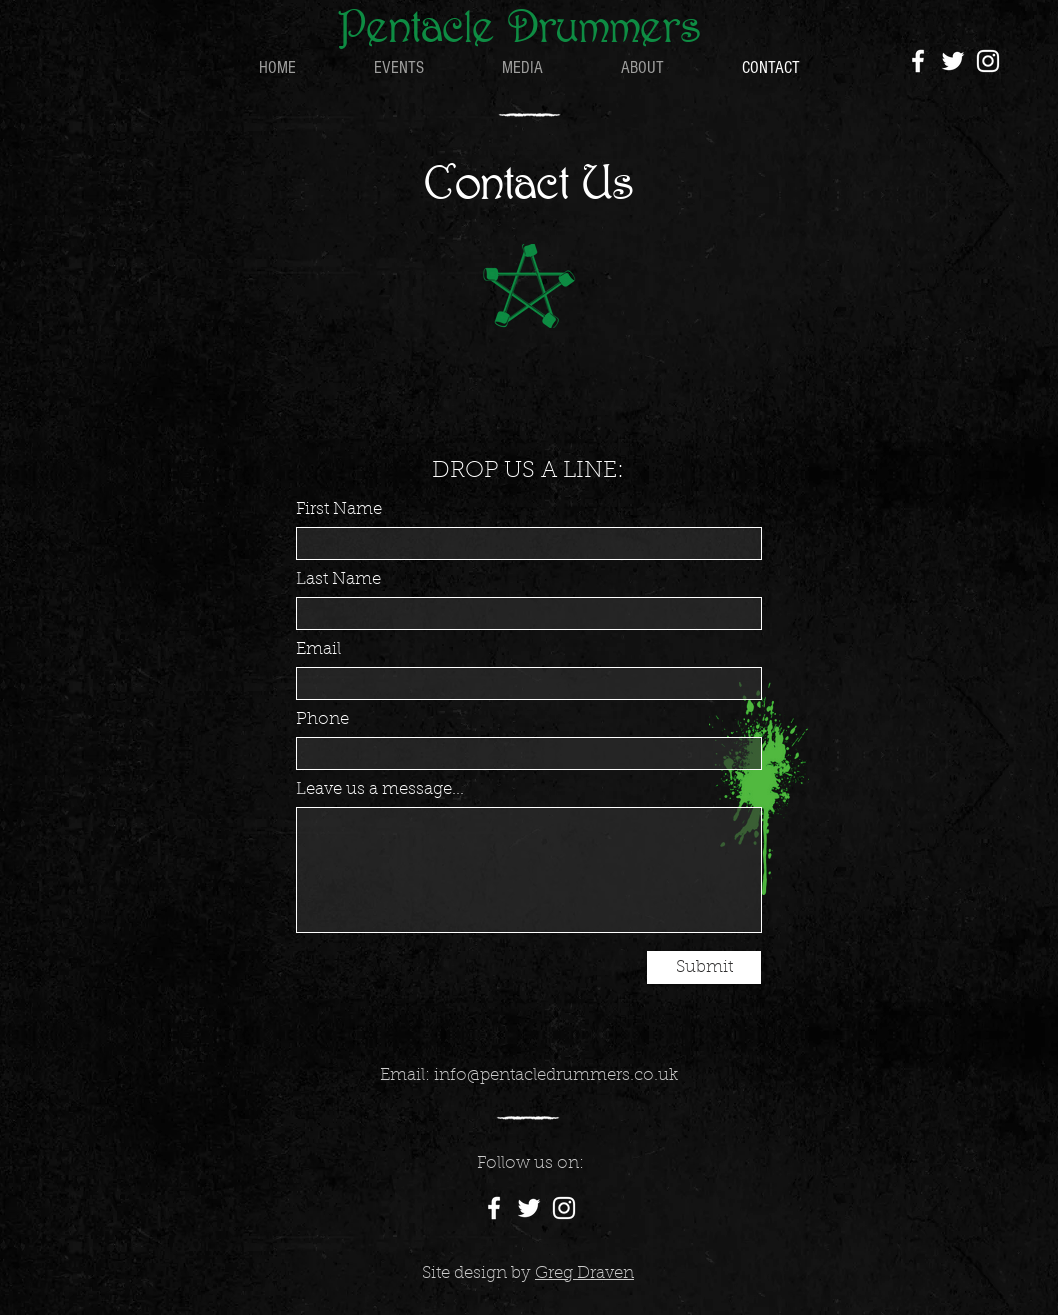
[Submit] (704, 967)
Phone (322, 719)
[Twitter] (953, 61)
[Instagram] (988, 61)
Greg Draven (584, 1273)
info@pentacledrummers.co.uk (556, 1075)
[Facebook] (918, 61)
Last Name (338, 579)
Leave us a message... (380, 789)
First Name (339, 509)
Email (318, 649)
